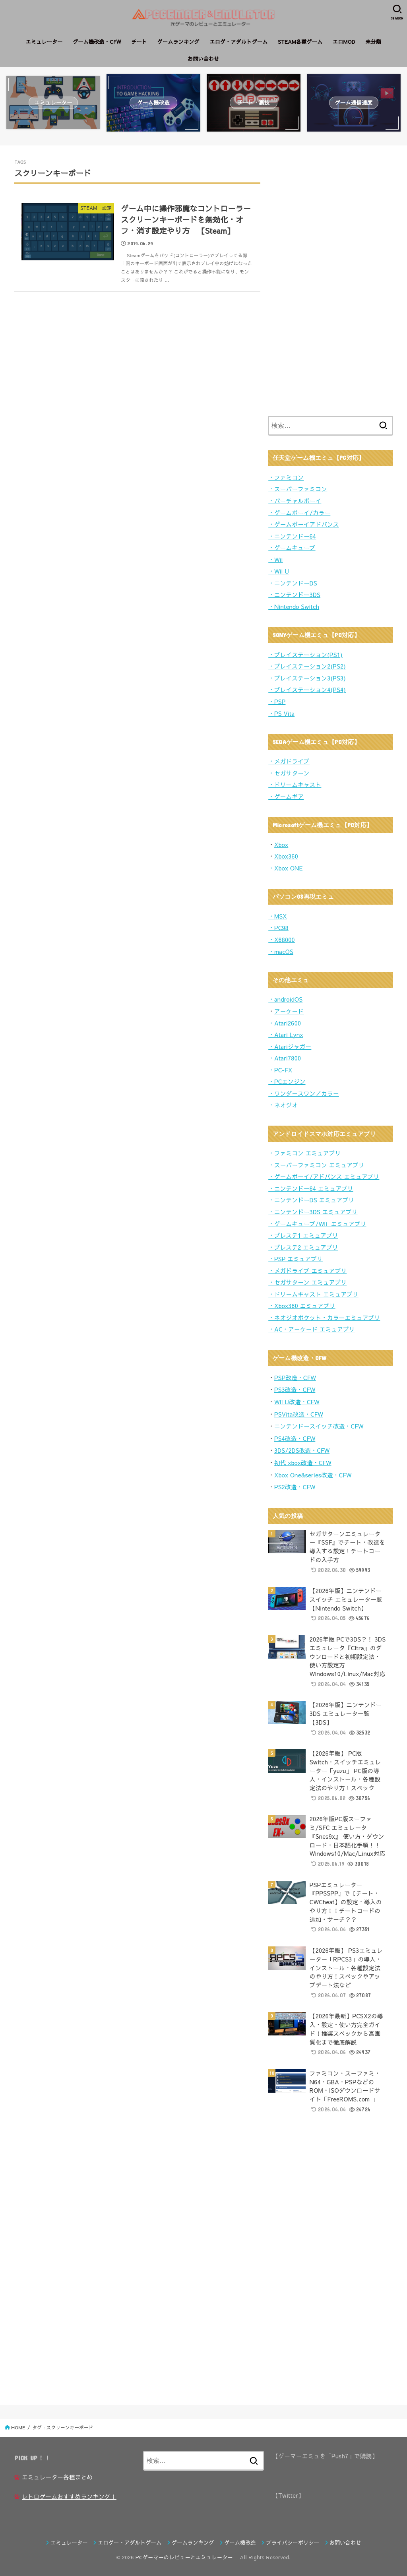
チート (139, 41)
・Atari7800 (284, 1058)
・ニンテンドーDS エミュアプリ (311, 1200)
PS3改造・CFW (294, 1390)
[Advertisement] (327, 278)
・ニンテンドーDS (292, 583)
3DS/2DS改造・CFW (301, 1450)
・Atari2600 (284, 1023)
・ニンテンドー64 (292, 536)
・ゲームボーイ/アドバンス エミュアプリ (323, 1176)
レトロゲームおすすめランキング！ (69, 2496)
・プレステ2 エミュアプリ (303, 1247)
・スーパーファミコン (297, 489)
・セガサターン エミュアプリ (307, 1282)
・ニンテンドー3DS (294, 595)
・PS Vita (281, 713)
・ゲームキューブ (291, 548)
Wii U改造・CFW (297, 1402)
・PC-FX (280, 1070)
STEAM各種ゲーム (300, 41)
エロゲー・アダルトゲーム (129, 2542)
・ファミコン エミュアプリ (304, 1153)
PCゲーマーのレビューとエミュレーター (187, 2557)
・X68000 (281, 940)
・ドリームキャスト (294, 785)
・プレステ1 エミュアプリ (303, 1235)
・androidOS (285, 999)
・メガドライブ (289, 761)
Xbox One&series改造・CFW (312, 1475)
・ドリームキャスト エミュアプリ (313, 1294)
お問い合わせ (203, 58)
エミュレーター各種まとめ (57, 2477)
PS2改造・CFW (294, 1487)
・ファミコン (286, 477)
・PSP (276, 702)
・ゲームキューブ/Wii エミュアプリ (317, 1224)
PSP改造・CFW (295, 1378)
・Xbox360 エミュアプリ (301, 1306)
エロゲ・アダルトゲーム (239, 41)
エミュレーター (44, 41)
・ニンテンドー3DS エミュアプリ (312, 1212)
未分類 (373, 41)
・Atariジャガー (289, 1047)
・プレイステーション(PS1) (305, 655)
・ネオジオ (283, 1105)
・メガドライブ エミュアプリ (307, 1271)
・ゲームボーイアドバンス (303, 524)
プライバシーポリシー (293, 2542)
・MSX (277, 916)
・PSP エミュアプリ (295, 1259)
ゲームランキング (178, 41)
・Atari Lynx (285, 1035)
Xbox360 (286, 856)
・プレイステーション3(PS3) (307, 678)
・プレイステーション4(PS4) (307, 690)
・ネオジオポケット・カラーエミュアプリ (324, 1318)
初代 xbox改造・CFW (302, 1463)
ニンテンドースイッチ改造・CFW (318, 1426)
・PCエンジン (286, 1081)
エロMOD (344, 41)
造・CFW (303, 1438)
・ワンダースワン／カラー (303, 1093)
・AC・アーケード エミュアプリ (311, 1329)
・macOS (280, 952)
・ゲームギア (286, 797)
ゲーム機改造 (240, 2542)
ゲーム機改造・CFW (97, 41)
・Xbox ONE (285, 868)
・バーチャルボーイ (294, 501)
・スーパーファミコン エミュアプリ (316, 1165)
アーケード (289, 1011)
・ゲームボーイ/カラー (299, 513)
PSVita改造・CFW (298, 1414)
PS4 (279, 1438)
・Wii (275, 560)
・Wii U (278, 571)
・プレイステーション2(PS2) (307, 666)
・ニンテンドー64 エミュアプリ (310, 1188)
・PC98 (278, 928)
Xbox (281, 845)
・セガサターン (289, 773)
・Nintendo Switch (293, 607)
